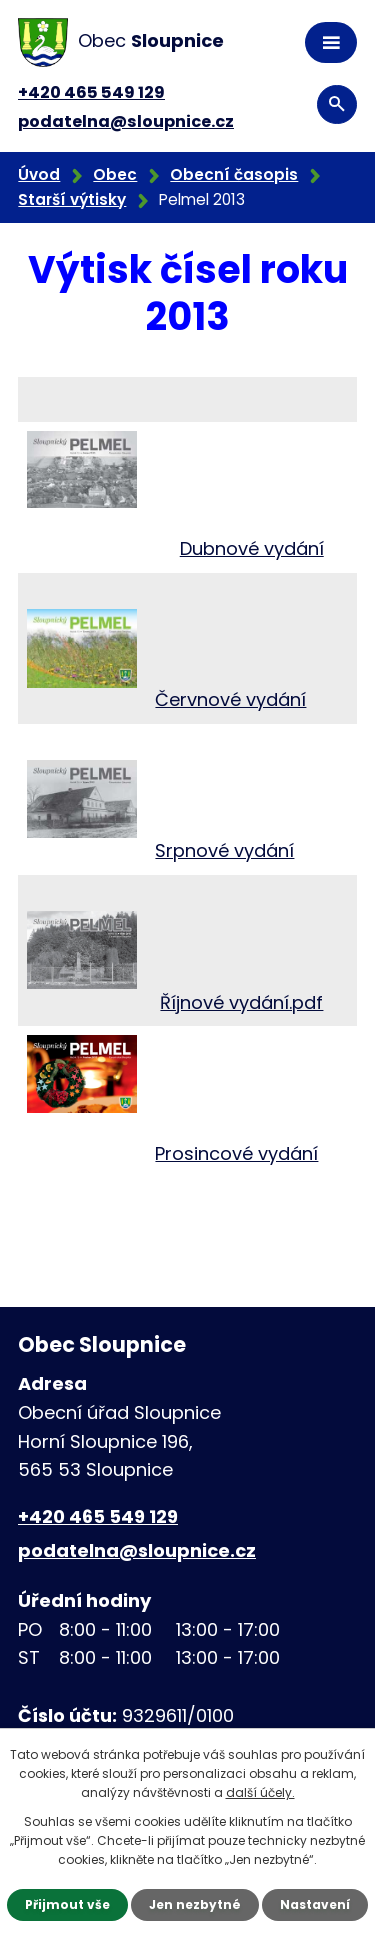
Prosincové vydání (236, 1153)
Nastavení (315, 1904)
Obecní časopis (234, 174)
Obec (115, 174)
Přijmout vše (67, 1904)
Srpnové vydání (224, 850)
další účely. (260, 1792)
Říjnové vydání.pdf (241, 1002)
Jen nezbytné (195, 1904)
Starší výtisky (72, 199)
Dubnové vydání (252, 548)
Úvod (39, 174)
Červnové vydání (230, 699)
